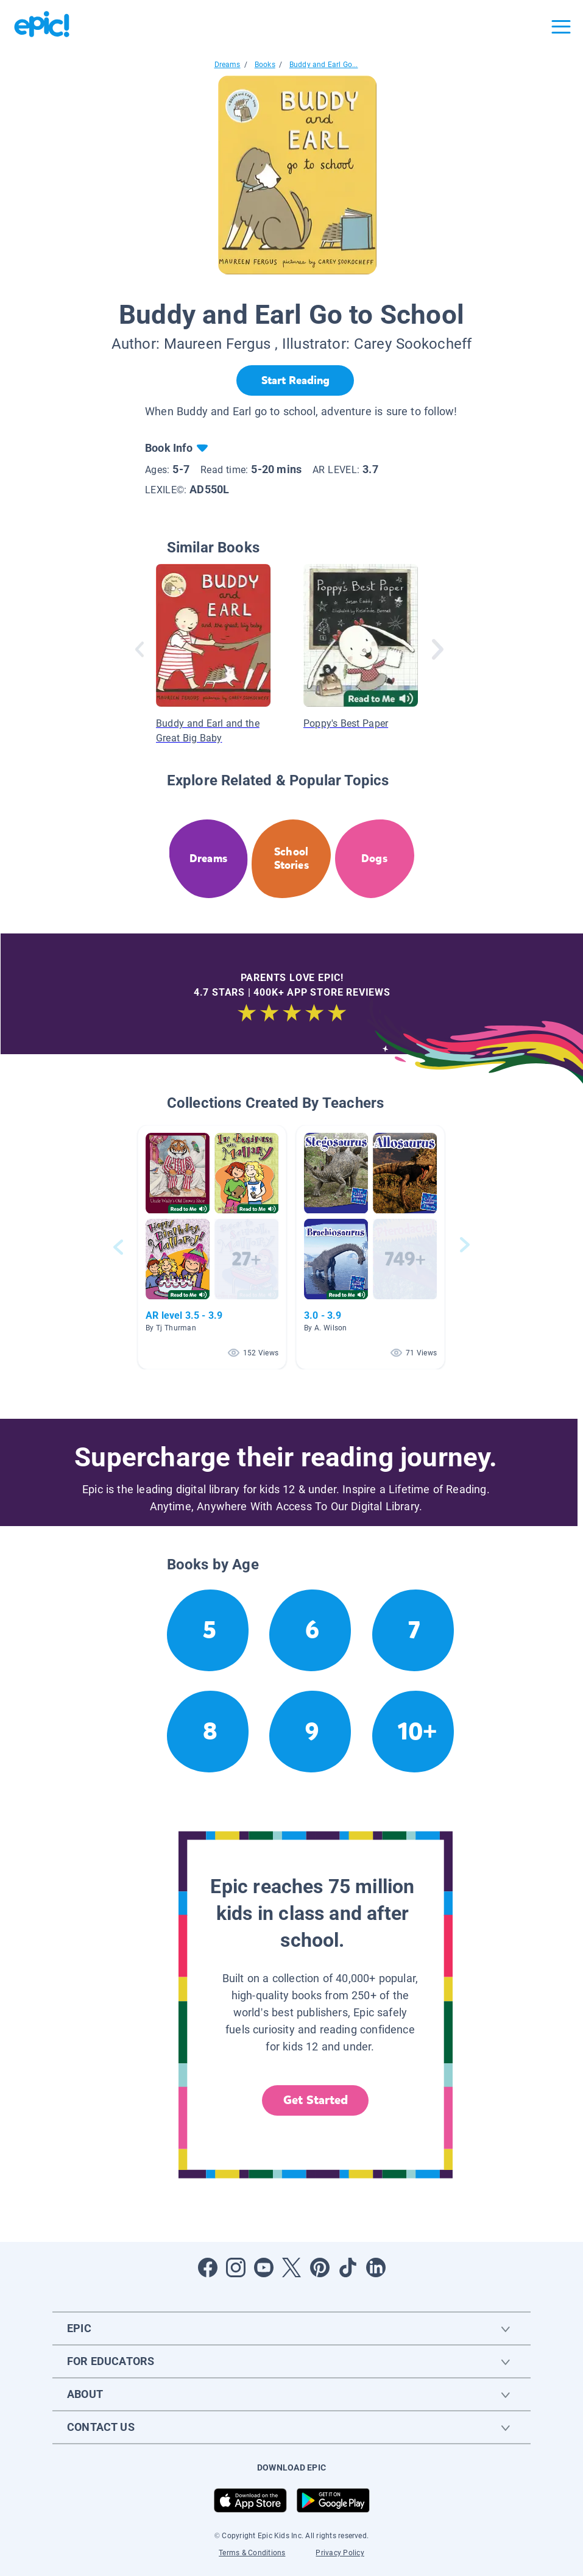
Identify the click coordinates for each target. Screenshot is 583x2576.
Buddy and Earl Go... (323, 64)
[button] (212, 1247)
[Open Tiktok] (348, 2267)
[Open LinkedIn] (376, 2267)
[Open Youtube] (264, 2267)
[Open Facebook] (207, 2267)
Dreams (227, 64)
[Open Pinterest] (320, 2267)
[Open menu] (561, 26)
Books (265, 64)
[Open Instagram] (236, 2267)
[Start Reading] (295, 380)
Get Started (315, 2100)
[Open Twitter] (292, 2267)
